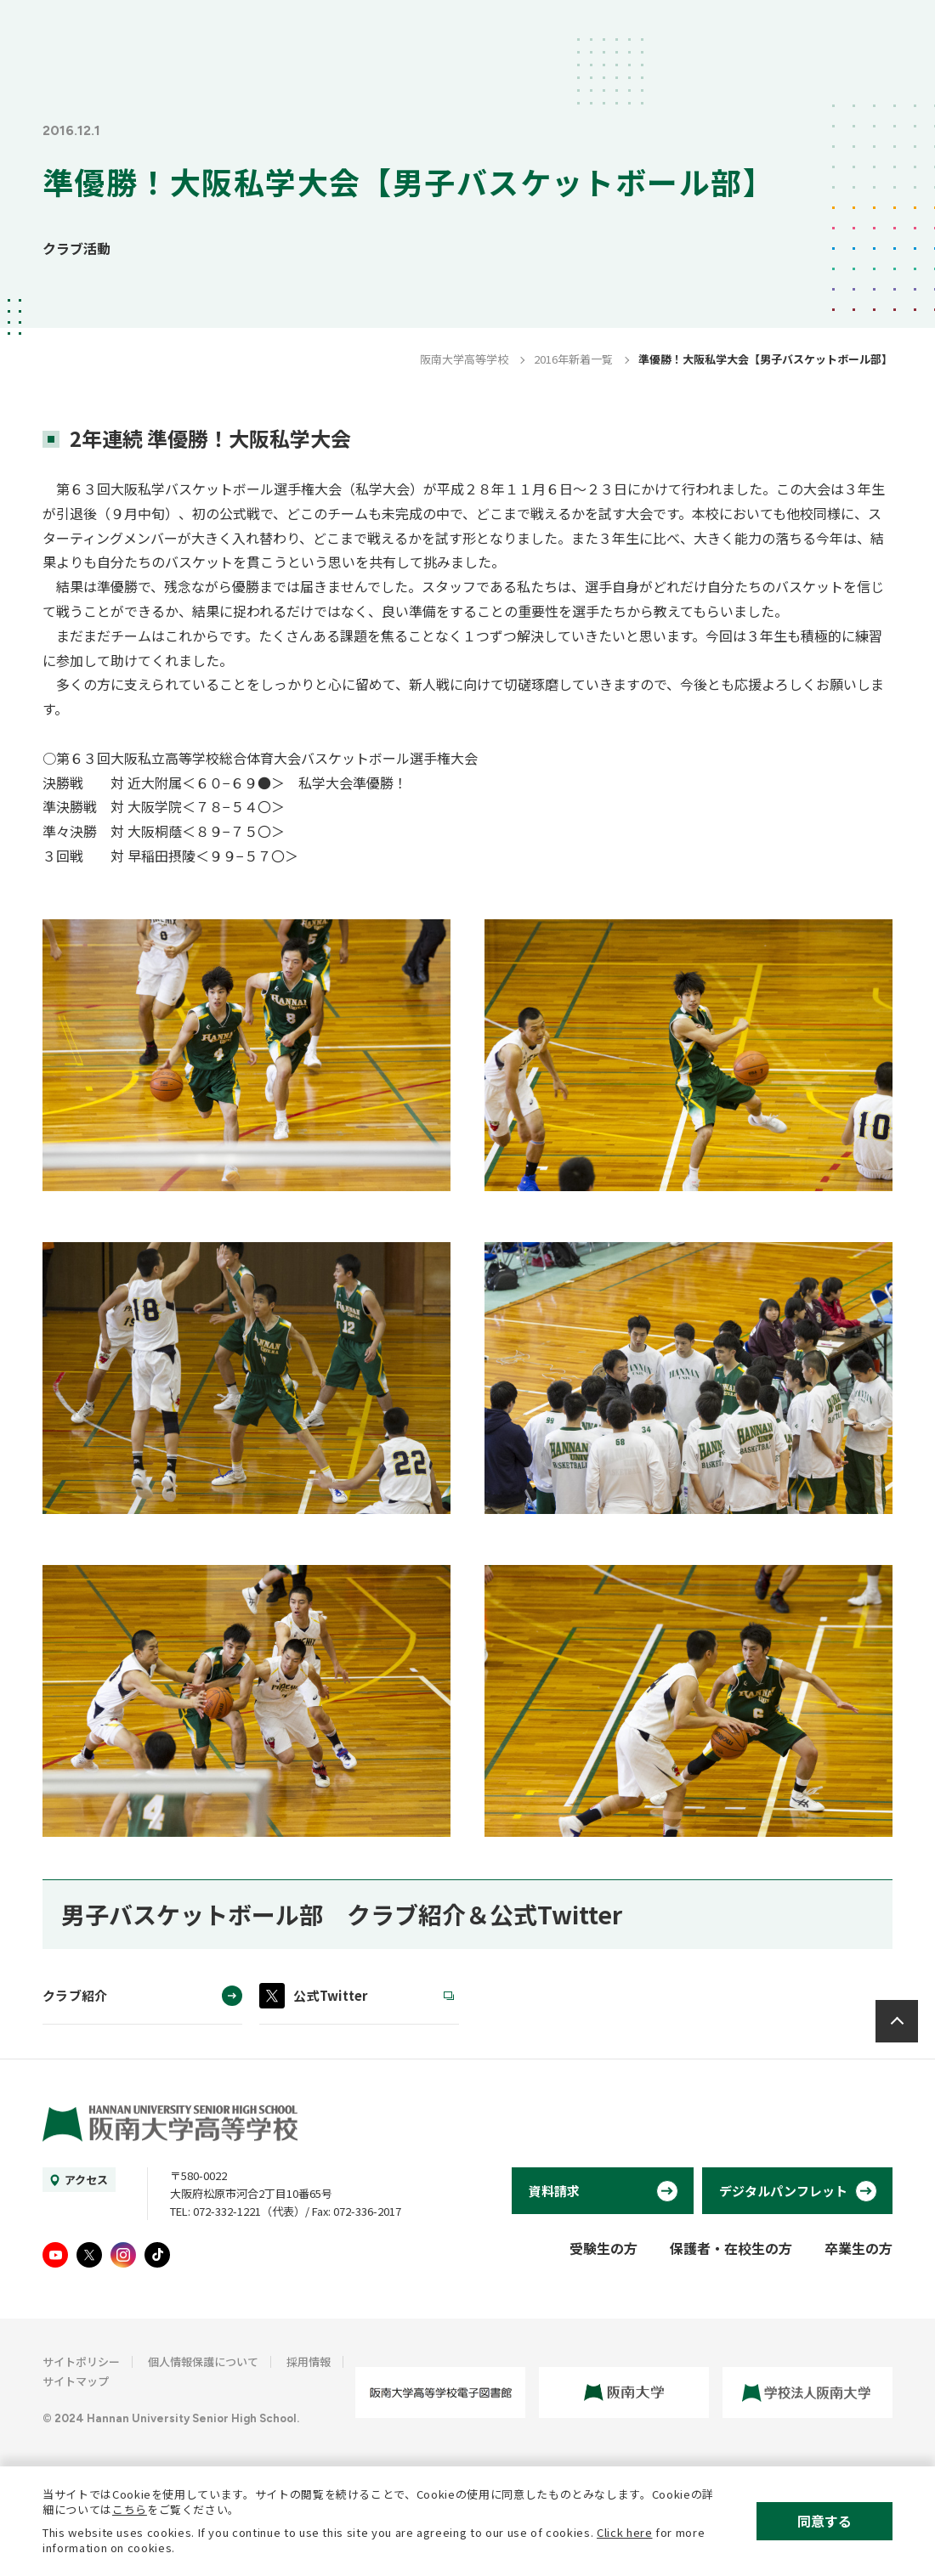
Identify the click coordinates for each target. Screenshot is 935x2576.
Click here (625, 2532)
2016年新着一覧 (573, 359)
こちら (129, 2509)
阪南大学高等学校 (464, 359)
